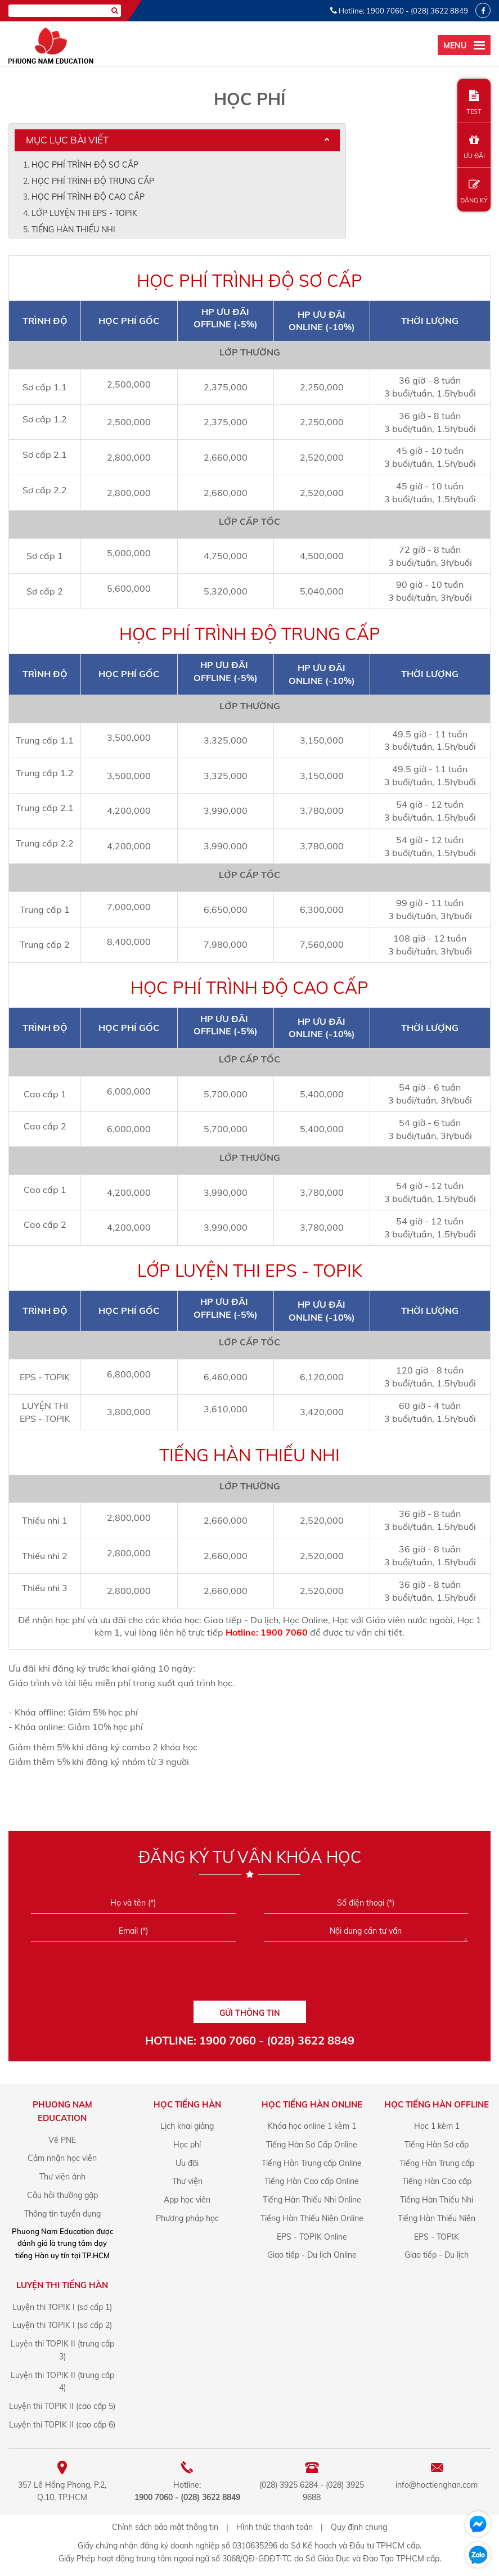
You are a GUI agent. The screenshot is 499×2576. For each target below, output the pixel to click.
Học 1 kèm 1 (437, 2126)
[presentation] (249, 1975)
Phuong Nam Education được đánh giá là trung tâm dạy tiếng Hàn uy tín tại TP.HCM (62, 2243)
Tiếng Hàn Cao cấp (436, 2181)
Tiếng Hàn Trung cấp (436, 2163)
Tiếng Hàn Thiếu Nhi (436, 2200)
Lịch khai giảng (187, 2126)
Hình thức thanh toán (274, 2527)
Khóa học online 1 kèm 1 (312, 2126)
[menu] (464, 45)
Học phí (187, 2145)
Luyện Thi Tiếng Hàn (62, 2285)
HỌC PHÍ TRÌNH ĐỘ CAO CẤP (88, 197)
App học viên (187, 2200)
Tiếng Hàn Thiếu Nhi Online (312, 2200)
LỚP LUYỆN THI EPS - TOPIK (84, 213)
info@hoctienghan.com (436, 2485)
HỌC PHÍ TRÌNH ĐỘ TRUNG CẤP (93, 181)
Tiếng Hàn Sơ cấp (436, 2145)
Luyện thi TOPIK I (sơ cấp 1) (62, 2307)
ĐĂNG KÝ (474, 191)
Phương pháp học (187, 2218)
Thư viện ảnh (62, 2177)
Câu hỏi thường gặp (62, 2195)
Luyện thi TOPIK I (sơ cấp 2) (62, 2325)
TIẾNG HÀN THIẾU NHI (73, 229)
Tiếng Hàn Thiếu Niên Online (311, 2218)
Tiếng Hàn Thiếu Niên (436, 2218)
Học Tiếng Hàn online (312, 2104)
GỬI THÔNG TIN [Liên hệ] (249, 2013)
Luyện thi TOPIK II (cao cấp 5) (62, 2406)
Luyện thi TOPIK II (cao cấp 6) (62, 2425)
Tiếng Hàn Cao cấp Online (311, 2181)
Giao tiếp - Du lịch (436, 2255)
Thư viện (187, 2181)
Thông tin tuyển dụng (62, 2214)
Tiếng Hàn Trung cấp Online (312, 2163)
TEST (474, 102)
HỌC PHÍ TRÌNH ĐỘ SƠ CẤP (85, 165)
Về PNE (62, 2140)
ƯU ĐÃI (474, 147)
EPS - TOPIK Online (312, 2237)
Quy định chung (359, 2527)
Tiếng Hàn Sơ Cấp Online (311, 2145)
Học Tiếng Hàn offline (436, 2104)
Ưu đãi (187, 2163)
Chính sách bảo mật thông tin (165, 2527)
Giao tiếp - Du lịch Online (312, 2255)
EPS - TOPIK (436, 2237)
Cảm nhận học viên (62, 2158)
